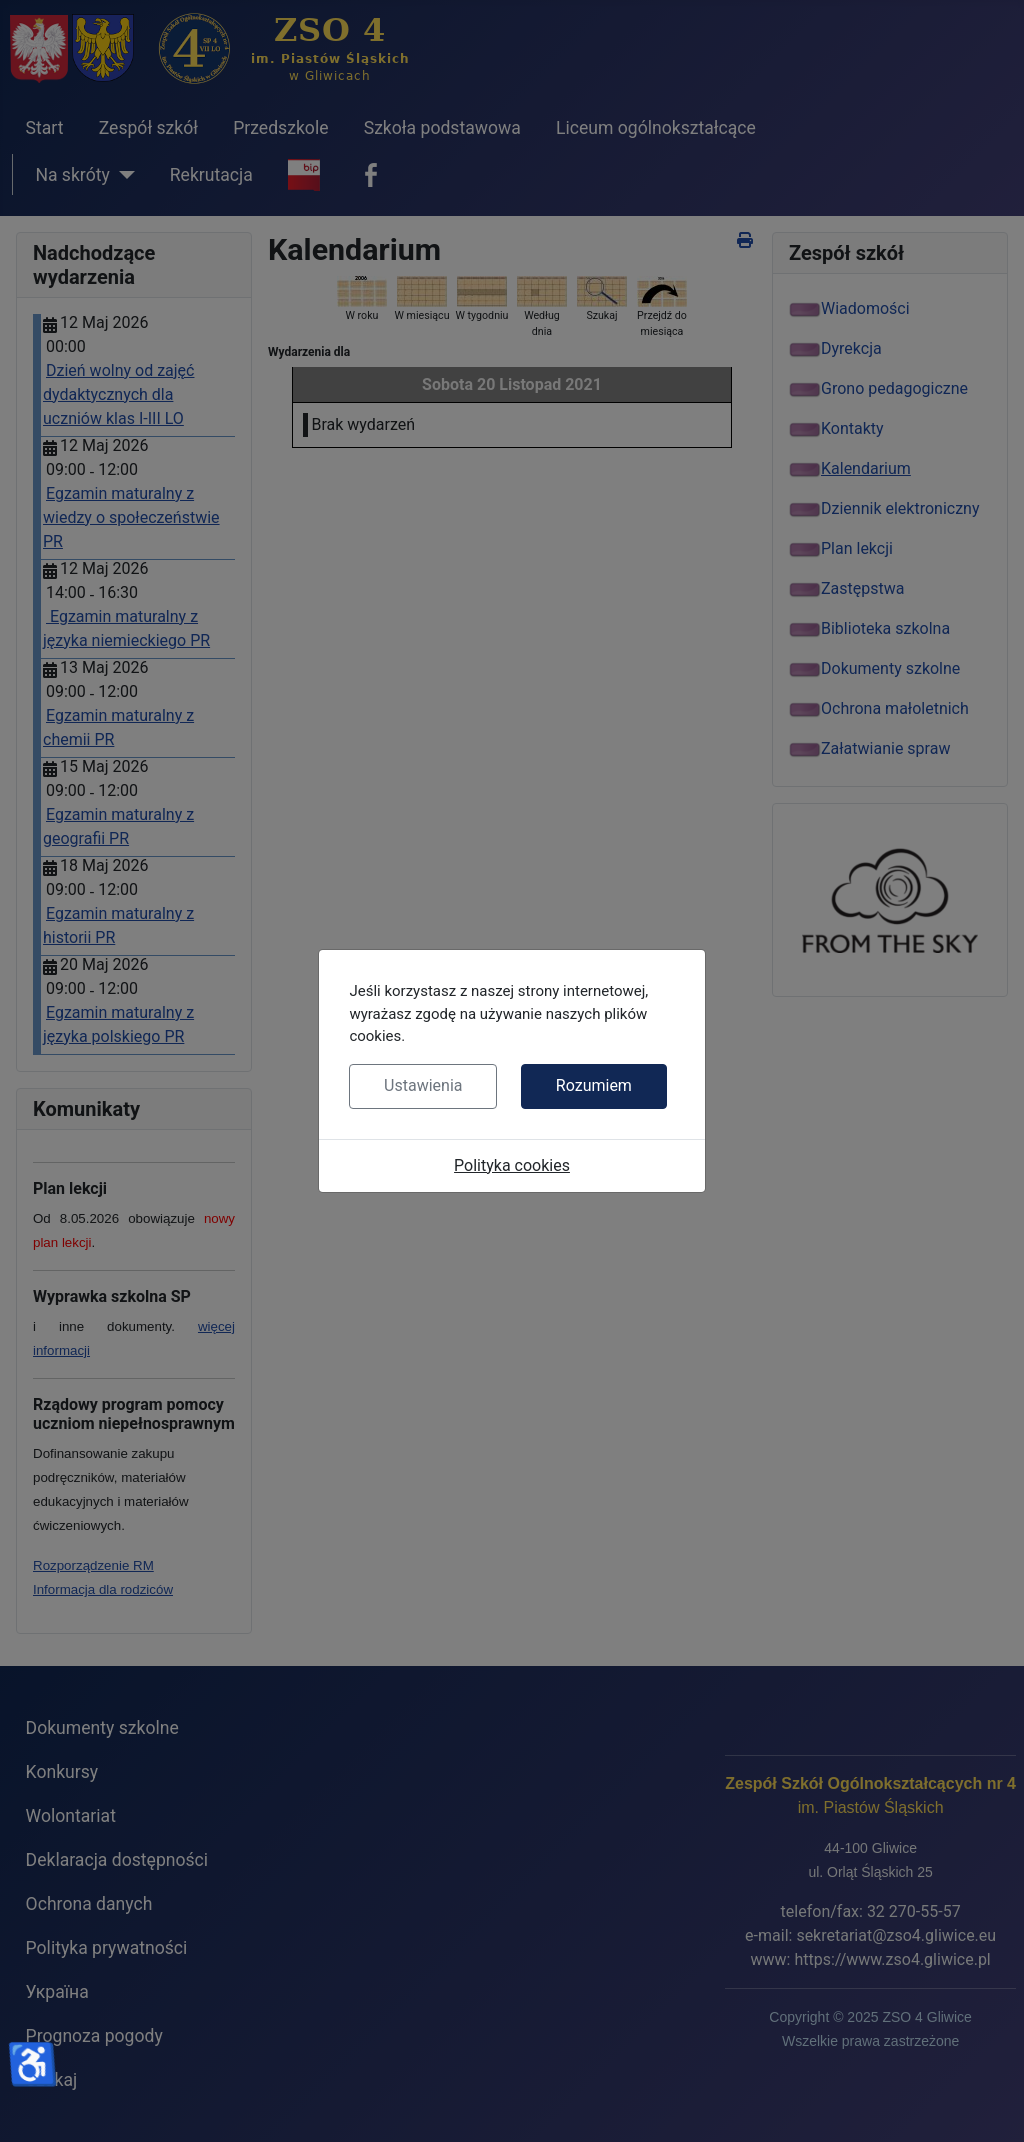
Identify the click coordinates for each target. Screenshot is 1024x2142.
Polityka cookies (512, 1165)
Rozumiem (594, 1085)
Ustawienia (423, 1085)
